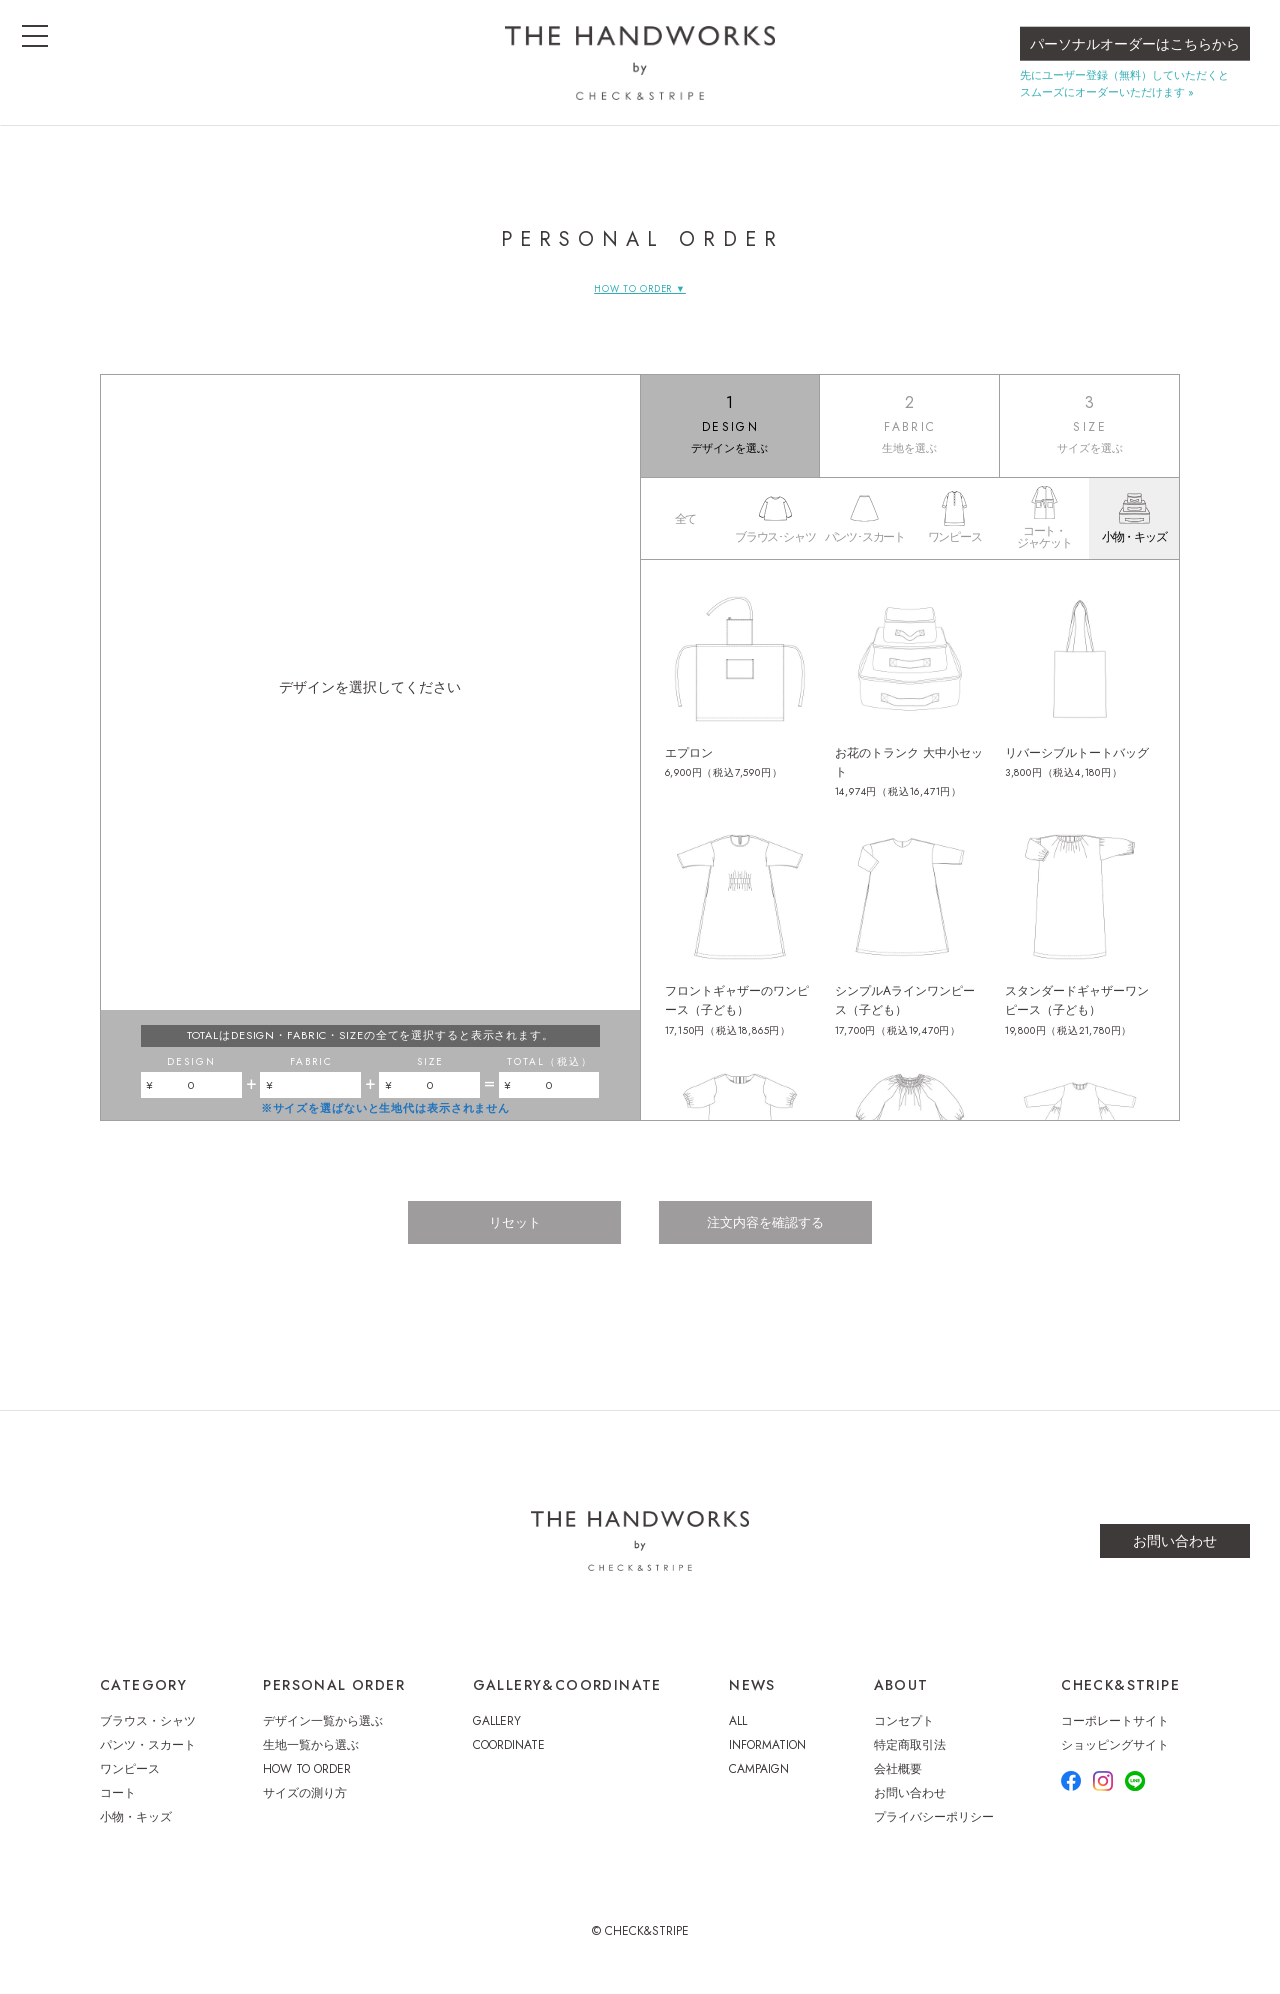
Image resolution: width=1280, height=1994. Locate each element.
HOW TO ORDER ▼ (639, 288)
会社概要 (898, 1780)
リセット (508, 1236)
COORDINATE (509, 1756)
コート (118, 1804)
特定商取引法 (910, 1756)
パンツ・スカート (148, 1756)
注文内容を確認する (772, 1236)
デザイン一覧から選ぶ (323, 1732)
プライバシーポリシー (934, 1828)
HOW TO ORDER (307, 1780)
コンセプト (904, 1732)
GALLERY (497, 1732)
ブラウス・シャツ (148, 1732)
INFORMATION (767, 1756)
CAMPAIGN (759, 1780)
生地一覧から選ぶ (311, 1756)
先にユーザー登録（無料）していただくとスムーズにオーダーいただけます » (1124, 95)
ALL (738, 1732)
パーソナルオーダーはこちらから (1135, 56)
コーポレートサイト (1115, 1732)
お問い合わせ (1175, 1552)
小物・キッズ (136, 1828)
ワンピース (130, 1780)
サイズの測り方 (305, 1804)
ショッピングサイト (1115, 1756)
